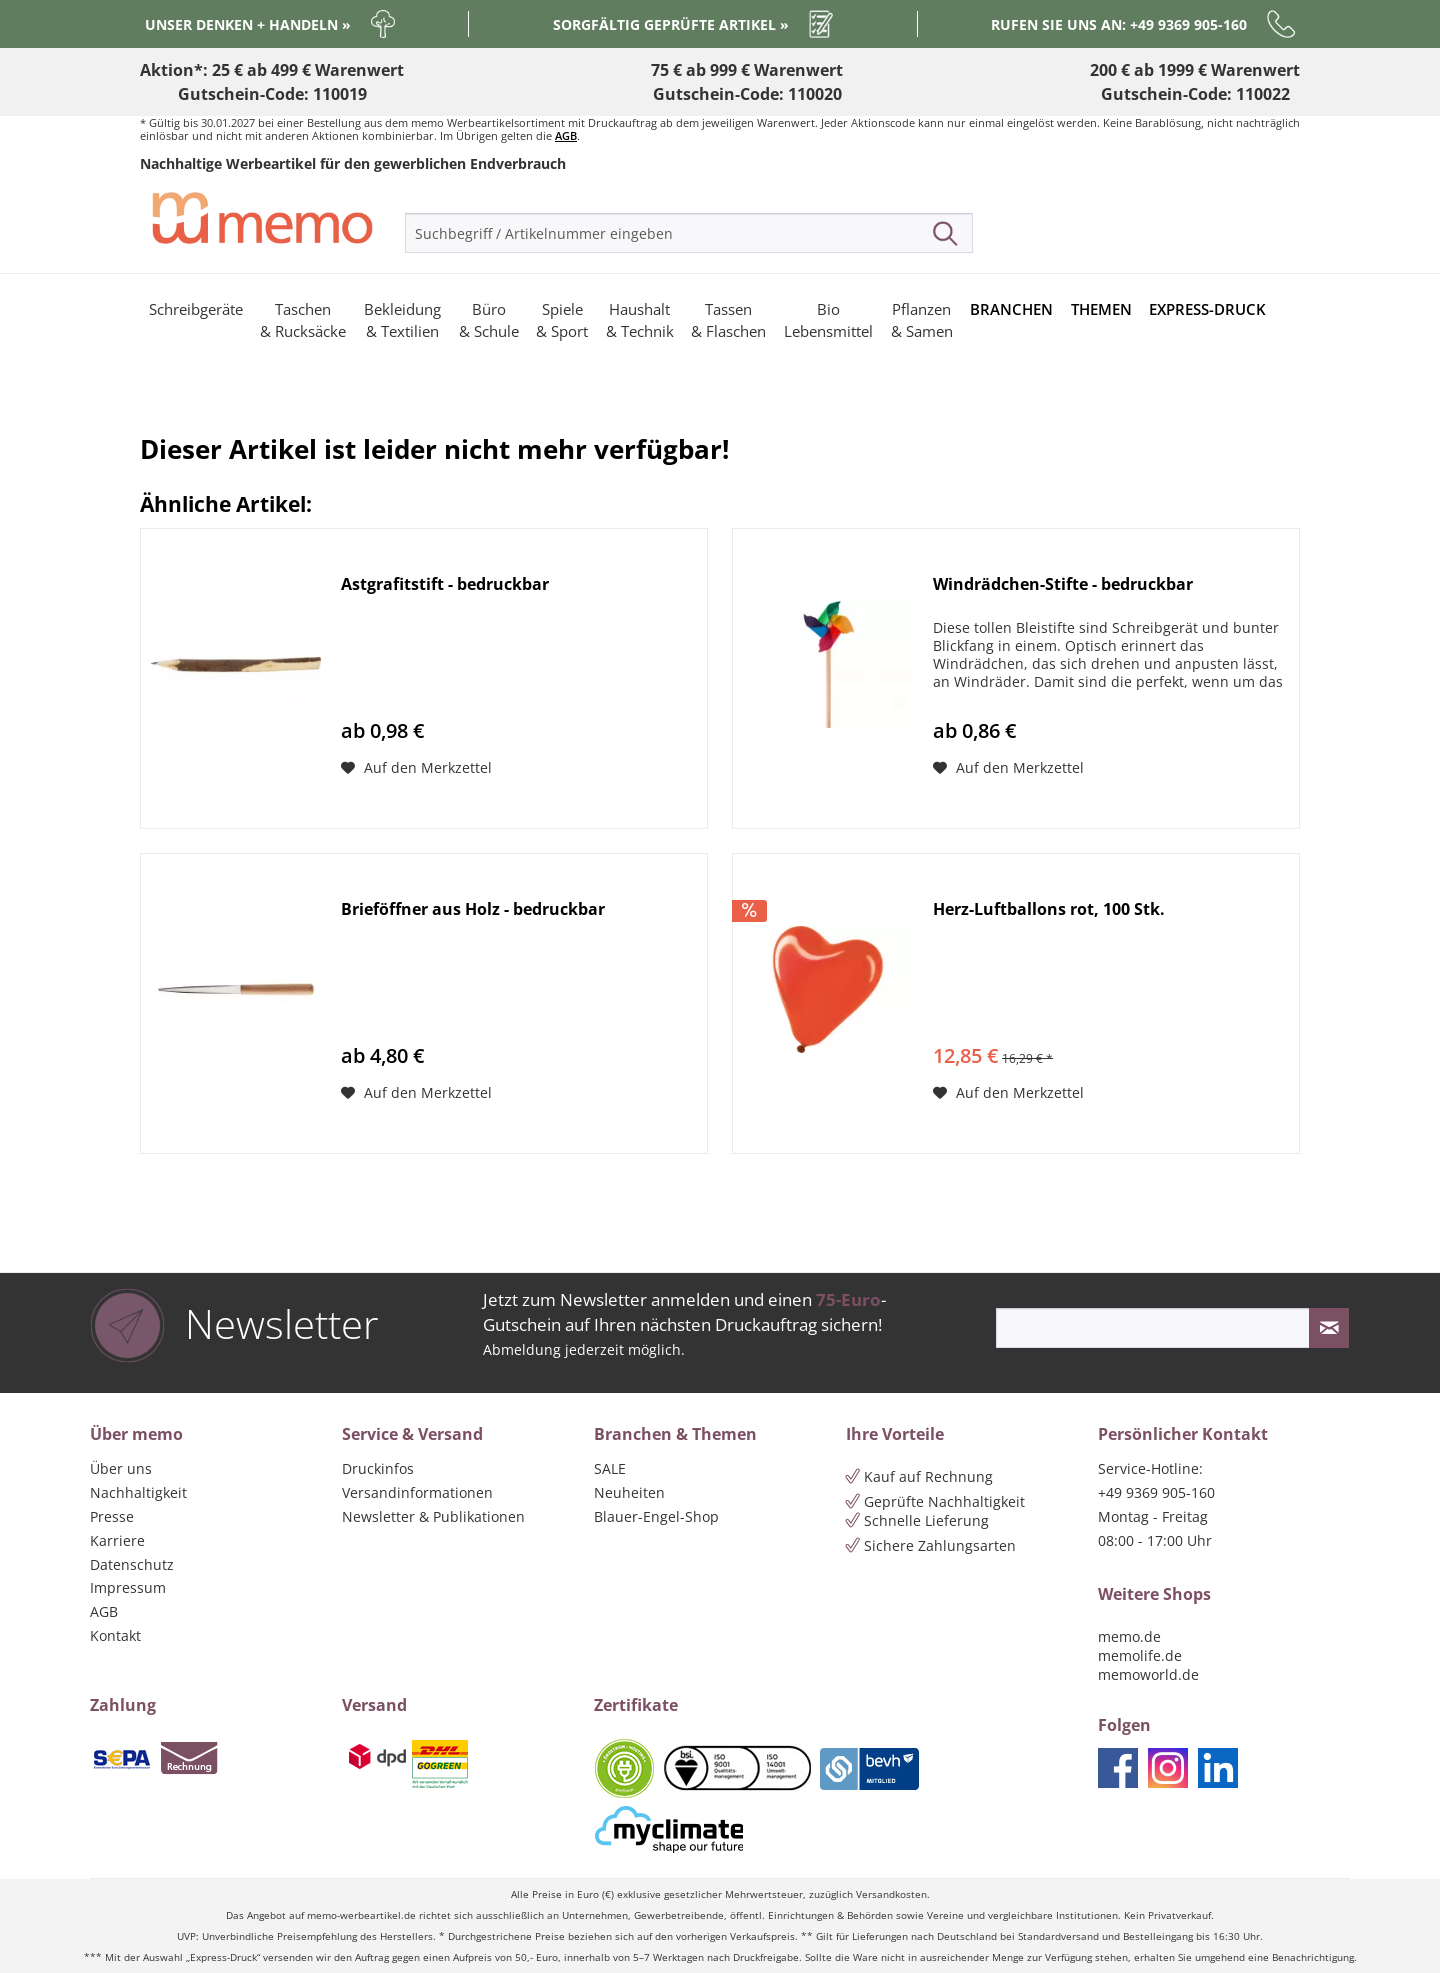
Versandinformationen (417, 1492)
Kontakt (115, 1635)
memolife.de (1140, 1655)
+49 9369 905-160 (1156, 1492)
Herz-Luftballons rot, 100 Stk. (1049, 909)
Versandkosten (891, 1894)
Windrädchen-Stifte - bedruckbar (1063, 584)
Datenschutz (132, 1564)
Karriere (117, 1540)
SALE (610, 1468)
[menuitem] (689, 233)
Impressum (128, 1587)
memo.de (1129, 1636)
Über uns (121, 1468)
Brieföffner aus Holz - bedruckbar (473, 909)
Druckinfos (378, 1468)
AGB (566, 135)
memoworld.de (1148, 1674)
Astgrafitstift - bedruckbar (445, 584)
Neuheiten (629, 1492)
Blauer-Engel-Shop (656, 1516)
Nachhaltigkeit (138, 1492)
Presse (112, 1516)
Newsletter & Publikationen (433, 1516)
